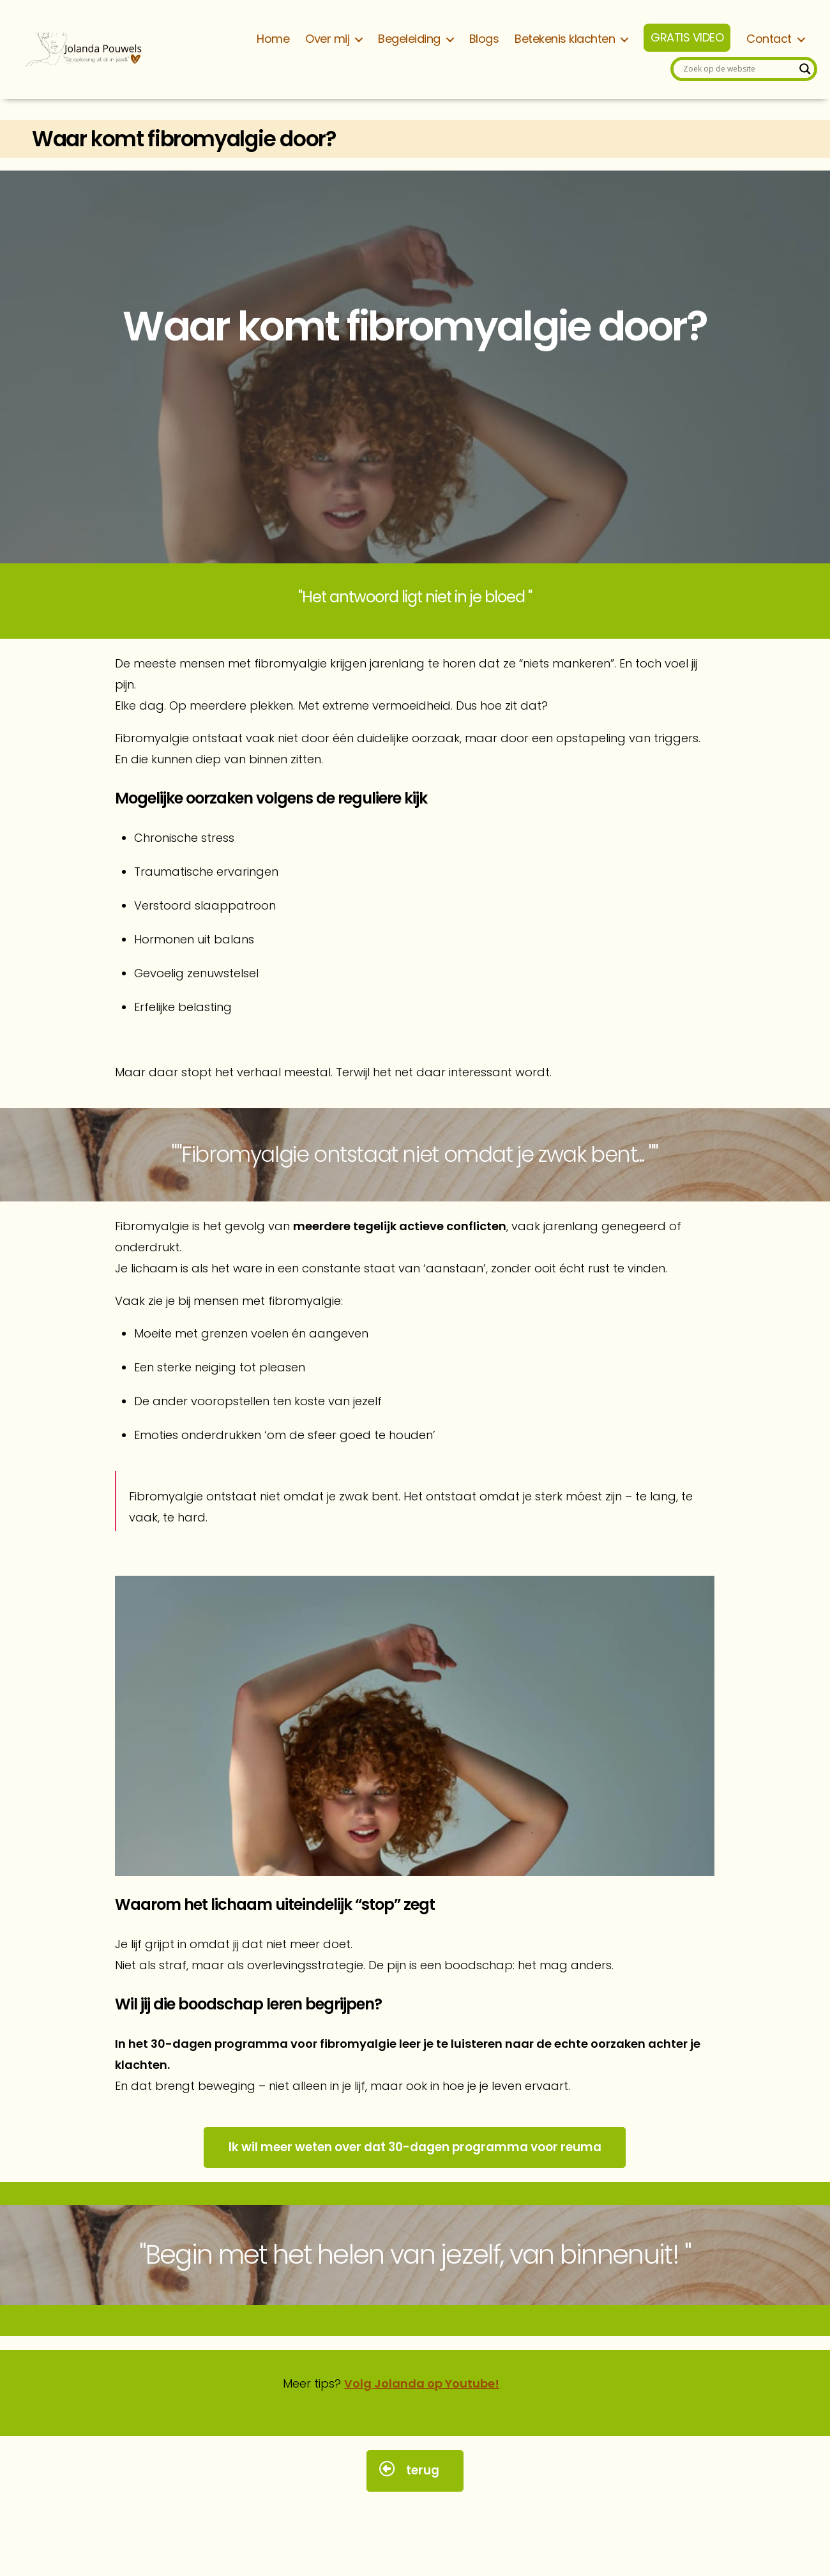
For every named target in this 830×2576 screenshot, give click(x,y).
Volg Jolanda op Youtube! (421, 2383)
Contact (769, 39)
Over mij (327, 39)
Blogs (484, 39)
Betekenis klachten (565, 39)
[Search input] (738, 69)
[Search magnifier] (805, 69)
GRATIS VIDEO (687, 38)
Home (273, 39)
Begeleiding (409, 39)
